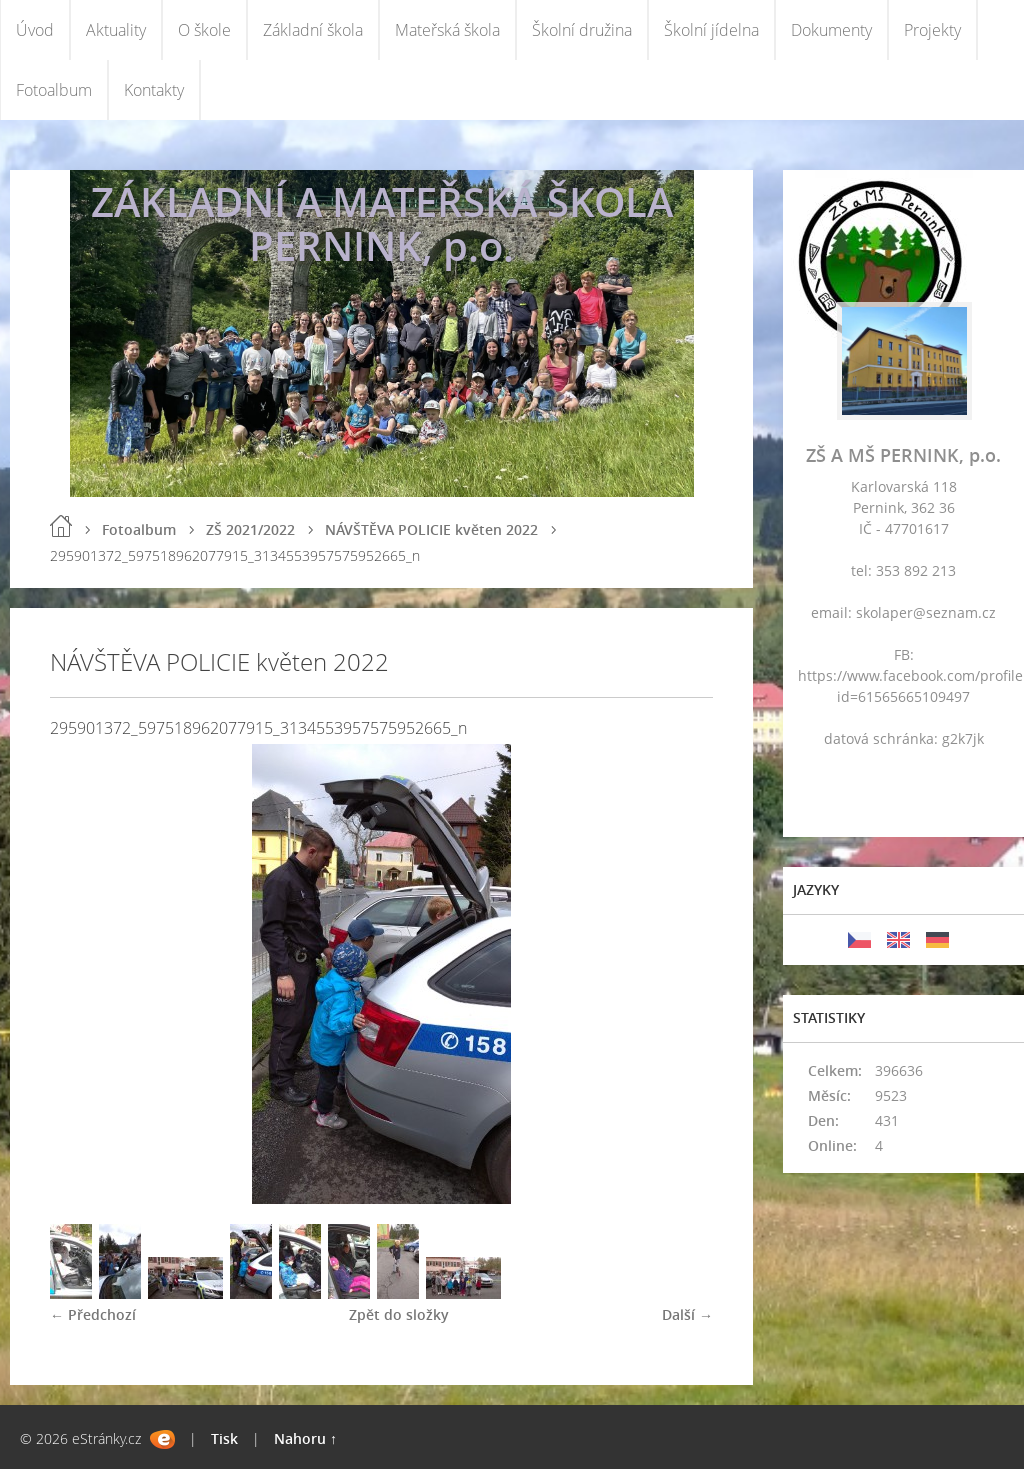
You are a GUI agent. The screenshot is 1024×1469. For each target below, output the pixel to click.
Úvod (35, 30)
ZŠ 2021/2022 (250, 529)
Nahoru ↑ (305, 1438)
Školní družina (582, 30)
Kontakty (154, 90)
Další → (687, 1314)
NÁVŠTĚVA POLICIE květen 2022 (431, 529)
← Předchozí (93, 1314)
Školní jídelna (711, 30)
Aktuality (116, 30)
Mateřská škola (447, 30)
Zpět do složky (399, 1314)
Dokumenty (831, 30)
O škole (204, 30)
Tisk (224, 1438)
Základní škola (313, 30)
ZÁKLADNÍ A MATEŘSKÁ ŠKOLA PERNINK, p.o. (382, 223)
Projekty (932, 30)
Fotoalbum (54, 90)
